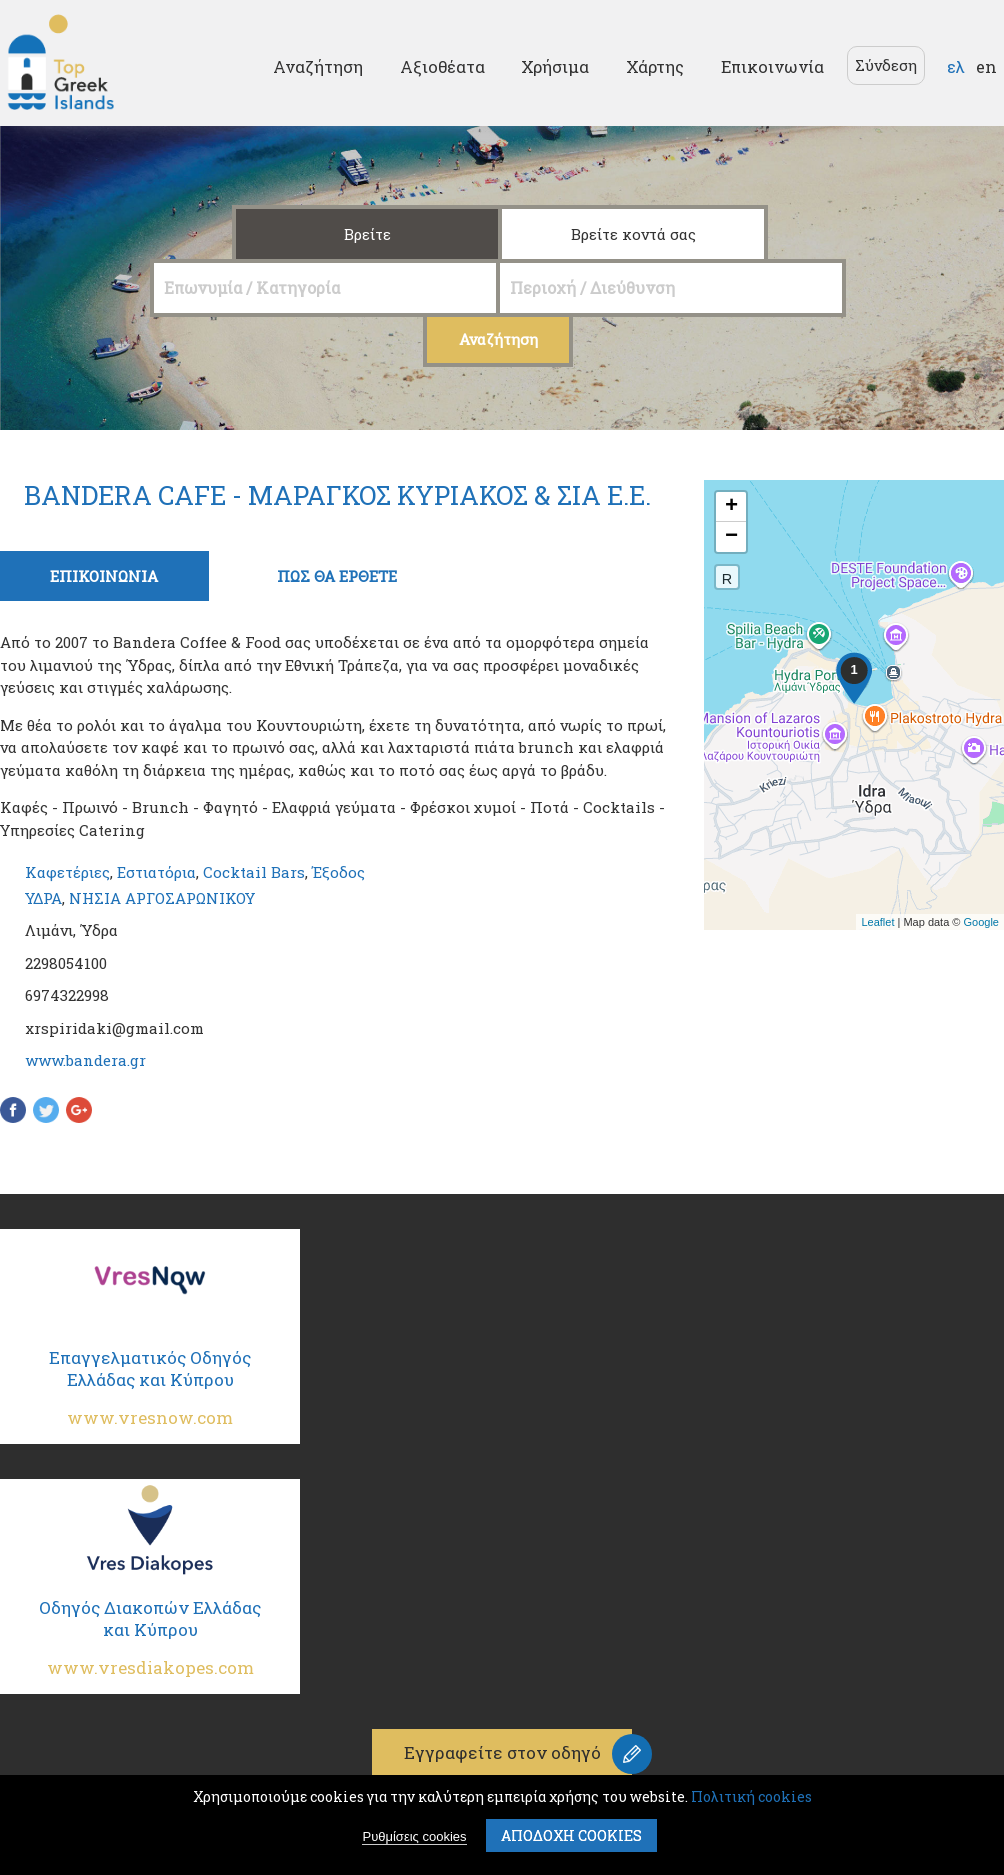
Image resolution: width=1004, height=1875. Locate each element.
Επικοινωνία (772, 66)
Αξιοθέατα (442, 66)
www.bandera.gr (85, 1060)
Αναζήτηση (318, 66)
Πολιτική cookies (751, 1797)
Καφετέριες (67, 872)
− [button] (731, 537)
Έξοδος (338, 872)
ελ (956, 66)
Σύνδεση (886, 65)
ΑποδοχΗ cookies (571, 1836)
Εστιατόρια (156, 872)
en (986, 66)
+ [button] (731, 507)
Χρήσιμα (555, 66)
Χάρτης (655, 66)
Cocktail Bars (254, 872)
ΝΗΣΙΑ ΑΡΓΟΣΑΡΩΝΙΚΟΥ (162, 898)
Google (981, 922)
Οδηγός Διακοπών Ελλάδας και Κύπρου (150, 1645)
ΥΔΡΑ (43, 898)
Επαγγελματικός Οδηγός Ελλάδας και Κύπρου (150, 1395)
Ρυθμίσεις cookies (414, 1837)
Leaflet (877, 922)
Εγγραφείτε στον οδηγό (502, 1752)
